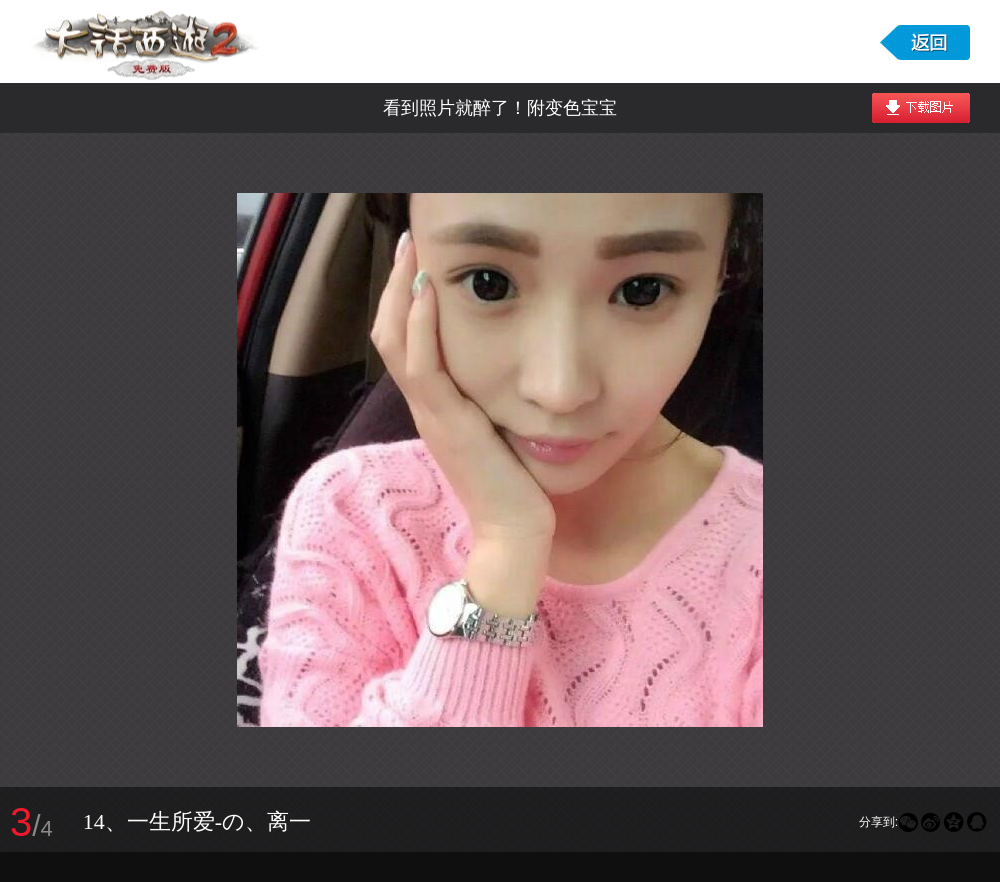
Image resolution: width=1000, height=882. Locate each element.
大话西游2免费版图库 (147, 41)
